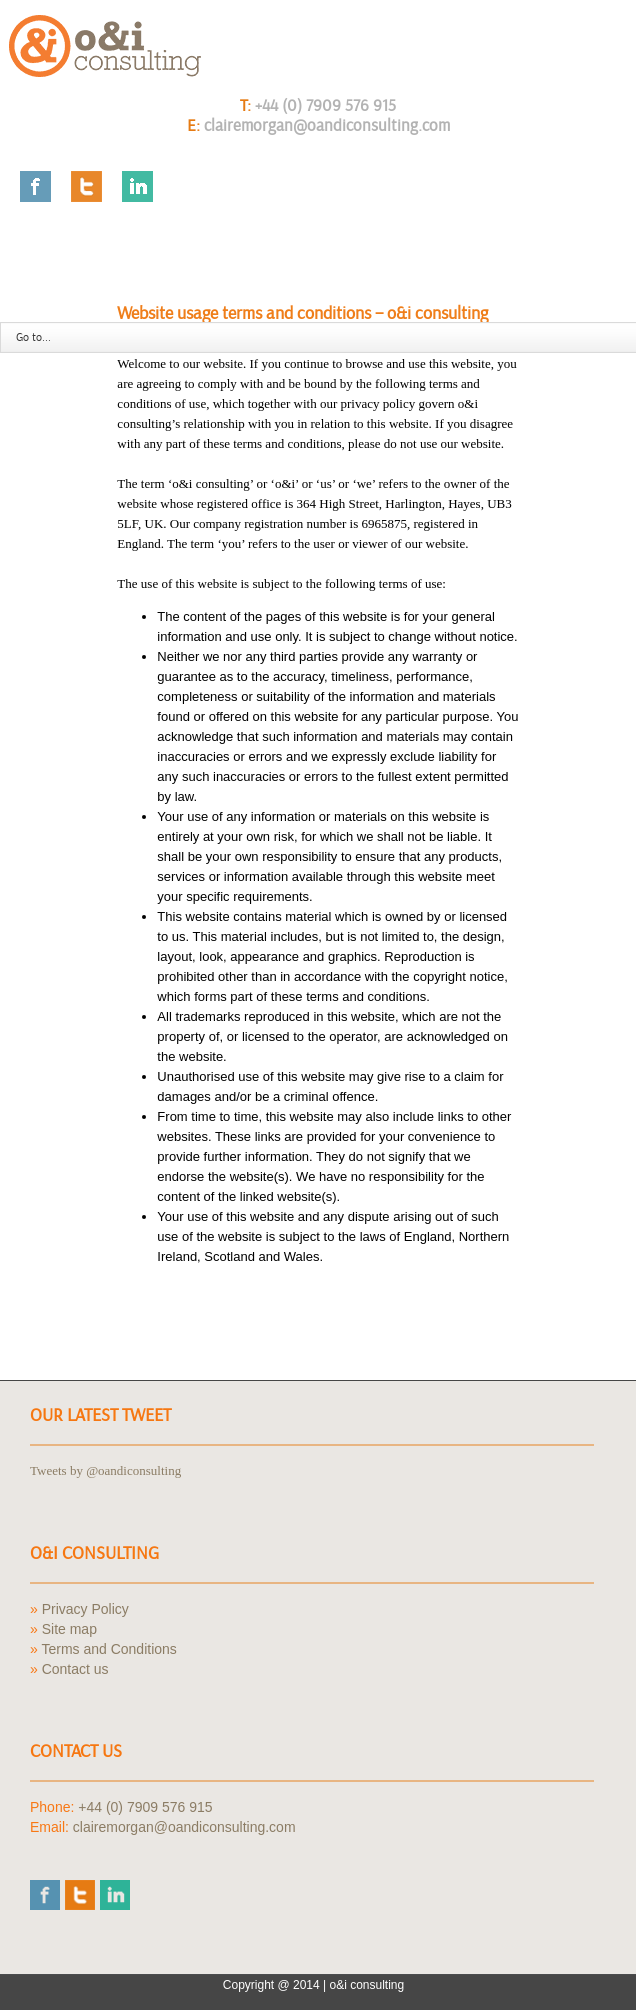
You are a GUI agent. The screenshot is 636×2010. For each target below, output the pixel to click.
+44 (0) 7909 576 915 (325, 105)
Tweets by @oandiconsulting (105, 1470)
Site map (69, 1629)
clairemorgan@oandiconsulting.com (327, 125)
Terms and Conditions (108, 1649)
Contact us (75, 1669)
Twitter (86, 186)
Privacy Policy (85, 1609)
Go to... (33, 337)
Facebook (35, 186)
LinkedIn (137, 186)
